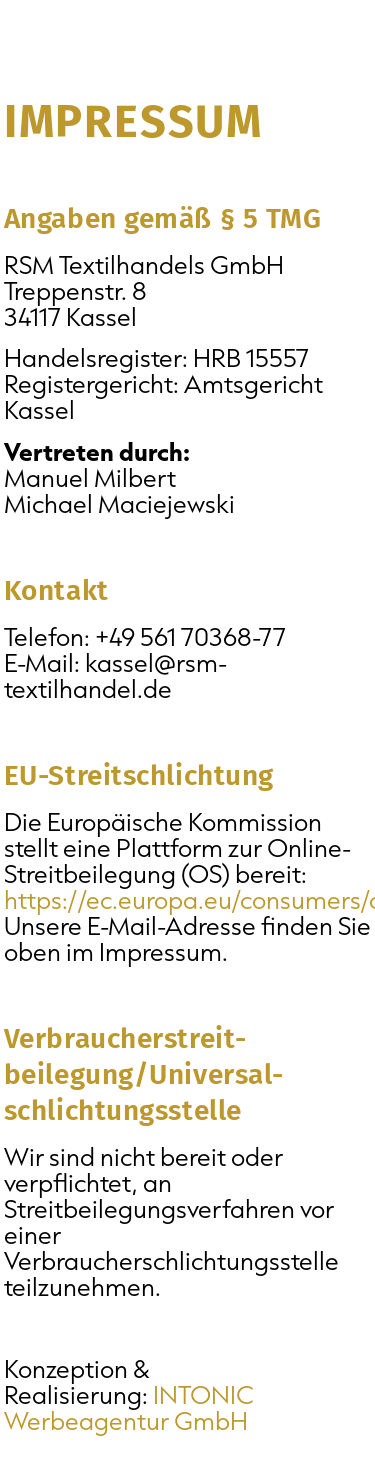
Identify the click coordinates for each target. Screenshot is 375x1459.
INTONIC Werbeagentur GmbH (129, 1407)
